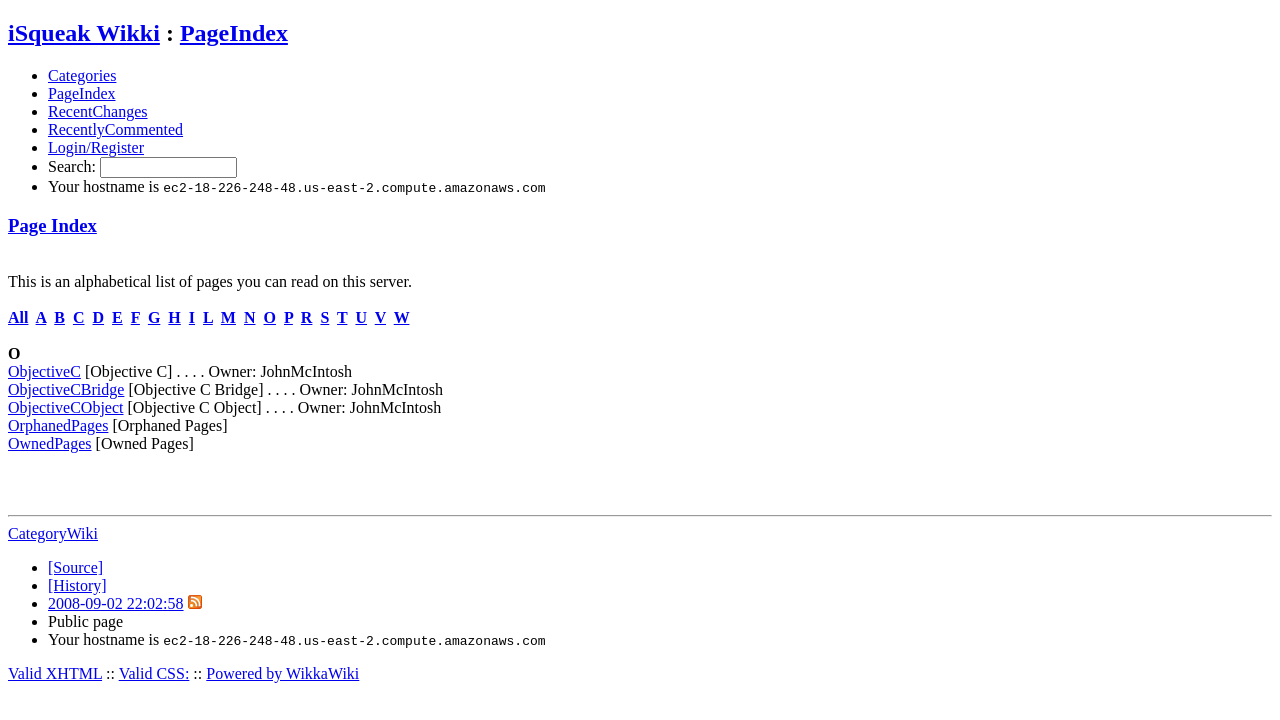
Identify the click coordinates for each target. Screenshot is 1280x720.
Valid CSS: (154, 673)
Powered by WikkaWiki (282, 673)
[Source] (75, 567)
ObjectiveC (44, 371)
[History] (77, 585)
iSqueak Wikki (84, 33)
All (18, 317)
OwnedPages (50, 443)
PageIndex (234, 33)
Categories (82, 75)
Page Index (52, 225)
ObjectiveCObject (66, 407)
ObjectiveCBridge (66, 389)
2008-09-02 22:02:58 (116, 603)
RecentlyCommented (115, 129)
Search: (74, 166)
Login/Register (96, 147)
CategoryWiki (53, 533)
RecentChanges (98, 111)
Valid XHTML (55, 673)
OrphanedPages (58, 425)
